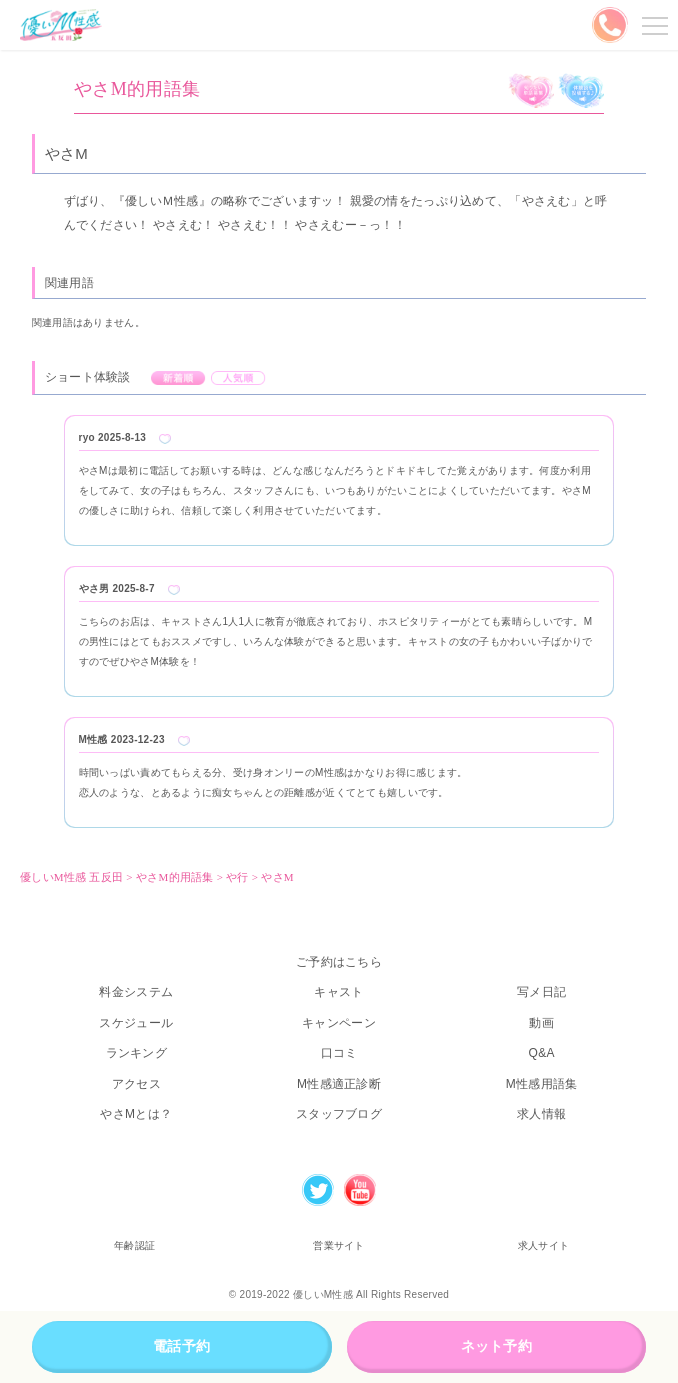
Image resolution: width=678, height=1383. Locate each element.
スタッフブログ (339, 1114)
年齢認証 (134, 1245)
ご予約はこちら (339, 962)
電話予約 (181, 1346)
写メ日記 (541, 992)
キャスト (338, 992)
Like (165, 439)
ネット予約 (496, 1346)
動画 (541, 1023)
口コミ (339, 1053)
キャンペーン (339, 1023)
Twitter (318, 1190)
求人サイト (543, 1245)
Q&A (542, 1053)
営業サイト (338, 1245)
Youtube (360, 1190)
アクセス (136, 1084)
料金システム (136, 992)
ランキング (136, 1053)
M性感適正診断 (339, 1084)
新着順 (178, 378)
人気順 (238, 378)
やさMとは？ (136, 1114)
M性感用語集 (542, 1084)
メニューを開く (652, 25)
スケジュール (136, 1023)
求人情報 (541, 1114)
